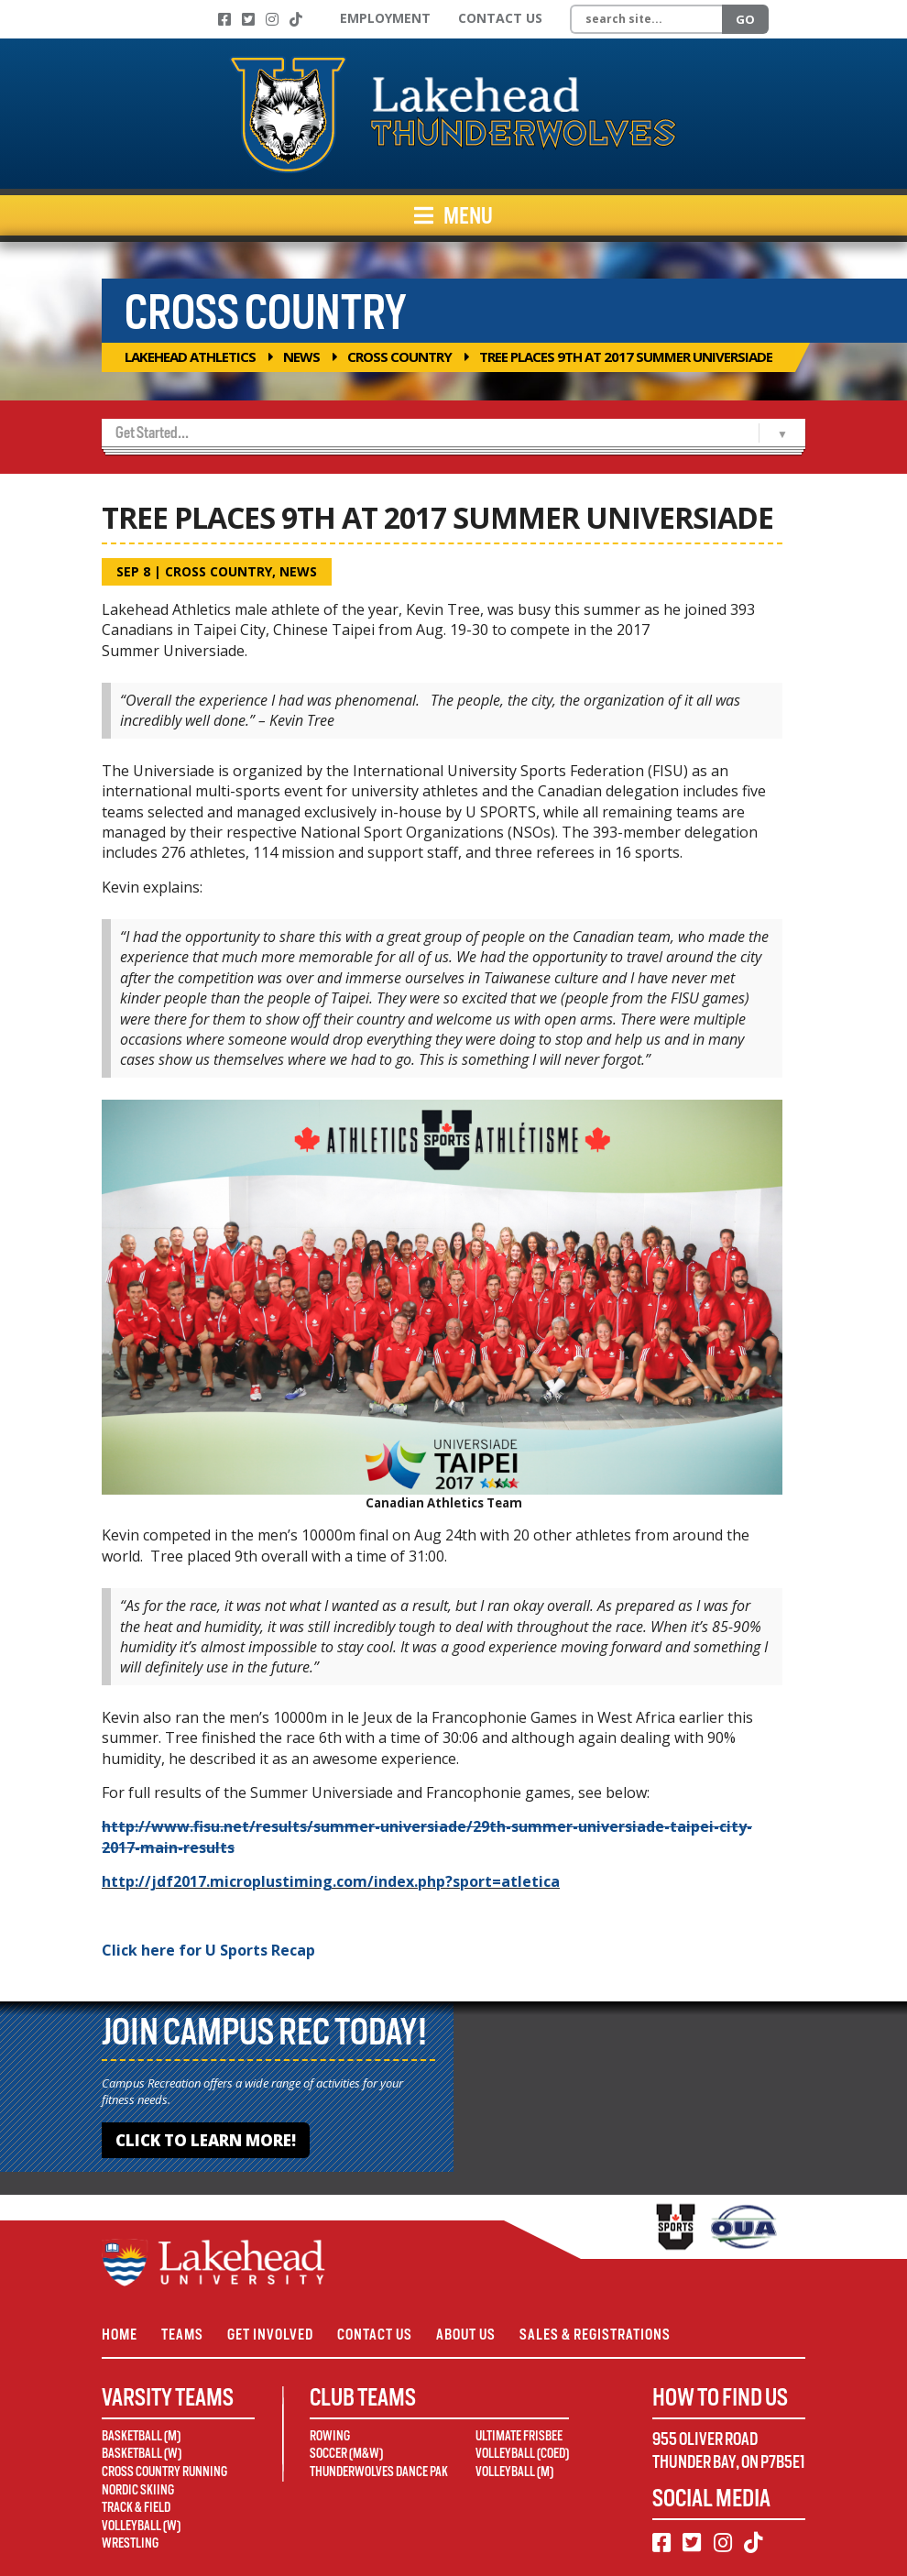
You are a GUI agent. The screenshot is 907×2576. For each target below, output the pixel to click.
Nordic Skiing (138, 2490)
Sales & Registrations (595, 2334)
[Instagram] (272, 19)
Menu (453, 215)
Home (119, 2334)
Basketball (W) (141, 2453)
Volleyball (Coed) (522, 2453)
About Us (466, 2334)
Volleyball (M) (514, 2471)
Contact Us (500, 18)
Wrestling (130, 2543)
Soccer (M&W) (346, 2453)
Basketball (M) (141, 2435)
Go (745, 19)
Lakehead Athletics (190, 356)
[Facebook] (224, 19)
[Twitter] (248, 19)
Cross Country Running (164, 2471)
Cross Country (399, 356)
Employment (385, 18)
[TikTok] (296, 19)
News (301, 356)
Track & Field (136, 2507)
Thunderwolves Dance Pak (379, 2471)
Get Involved (270, 2334)
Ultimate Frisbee (519, 2435)
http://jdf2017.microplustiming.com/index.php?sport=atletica (331, 1881)
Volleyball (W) (141, 2525)
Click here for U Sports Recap (208, 1950)
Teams (182, 2334)
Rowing (330, 2435)
